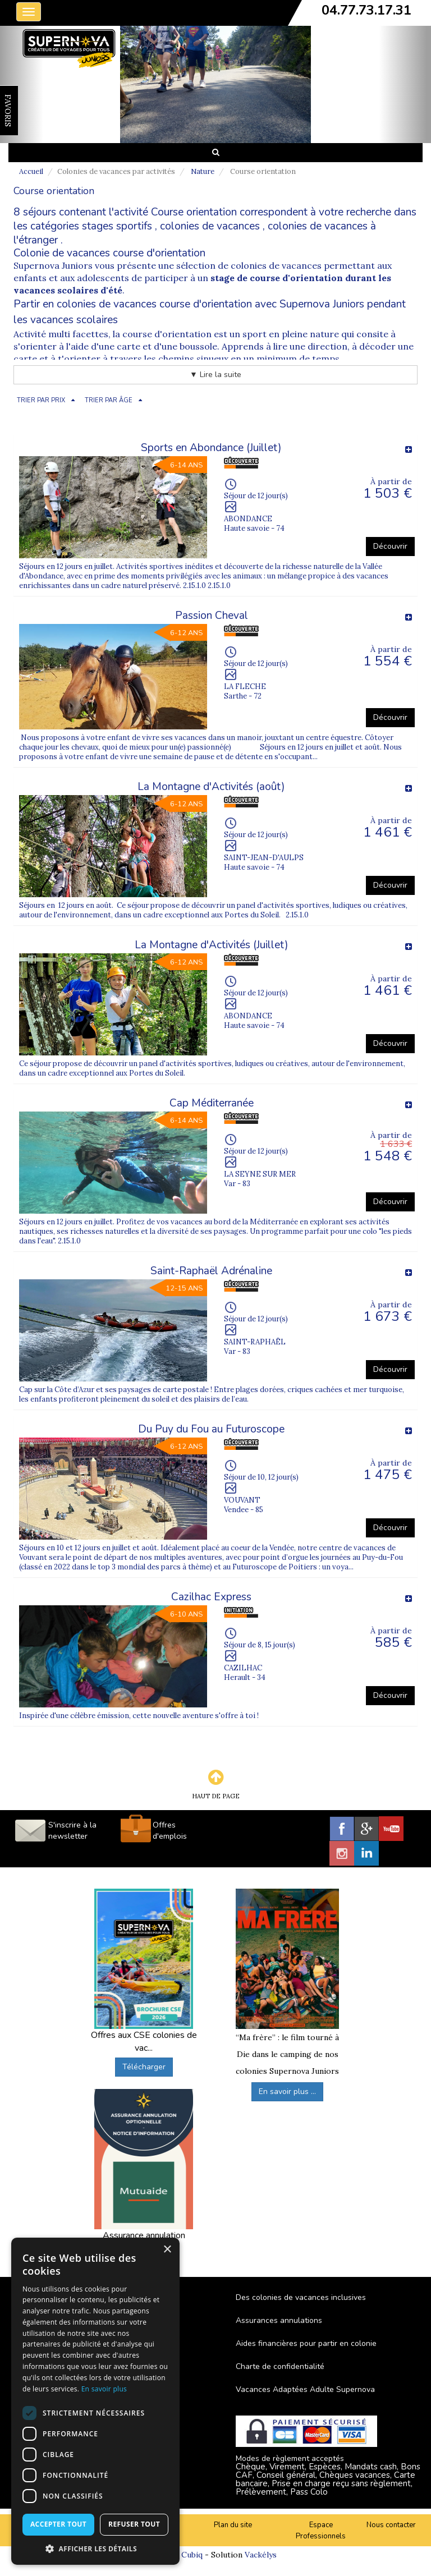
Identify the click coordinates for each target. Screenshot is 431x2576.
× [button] (167, 2250)
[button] (95, 2548)
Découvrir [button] (390, 546)
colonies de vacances (210, 226)
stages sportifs (117, 226)
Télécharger (144, 2066)
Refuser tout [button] (134, 2524)
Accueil (31, 171)
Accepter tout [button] (58, 2524)
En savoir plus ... (287, 2091)
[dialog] (95, 2401)
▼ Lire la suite (215, 374)
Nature (202, 171)
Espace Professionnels (321, 2531)
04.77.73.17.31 (366, 10)
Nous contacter (391, 2525)
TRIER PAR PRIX (41, 400)
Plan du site (233, 2525)
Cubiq (192, 2555)
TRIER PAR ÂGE (108, 400)
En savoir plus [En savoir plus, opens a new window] (104, 2389)
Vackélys (261, 2555)
